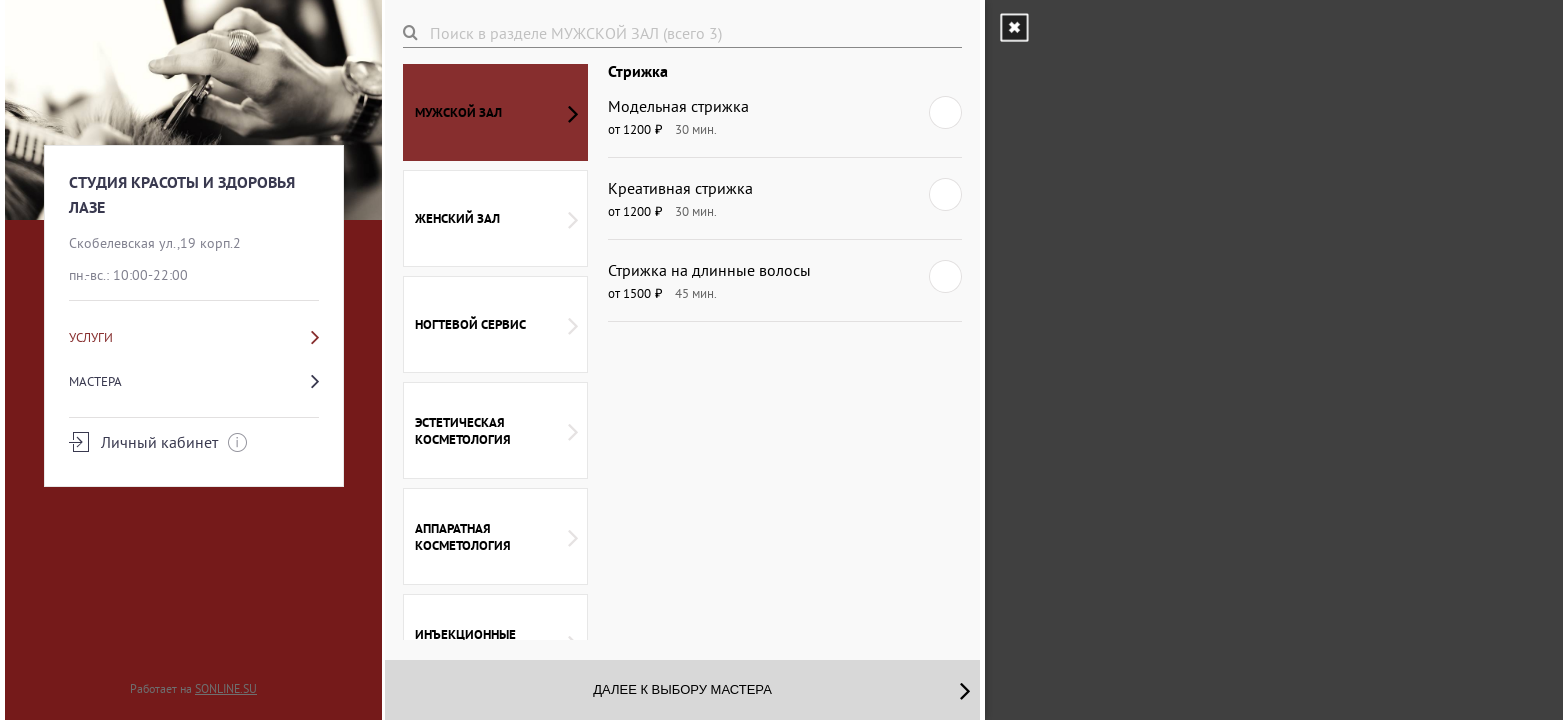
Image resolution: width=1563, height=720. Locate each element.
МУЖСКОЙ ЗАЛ (496, 113)
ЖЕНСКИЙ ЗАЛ (496, 219)
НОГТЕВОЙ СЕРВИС (496, 325)
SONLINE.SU (226, 688)
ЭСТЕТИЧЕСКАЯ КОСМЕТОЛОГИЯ (496, 431)
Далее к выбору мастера (781, 690)
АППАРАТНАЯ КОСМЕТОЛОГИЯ (496, 537)
